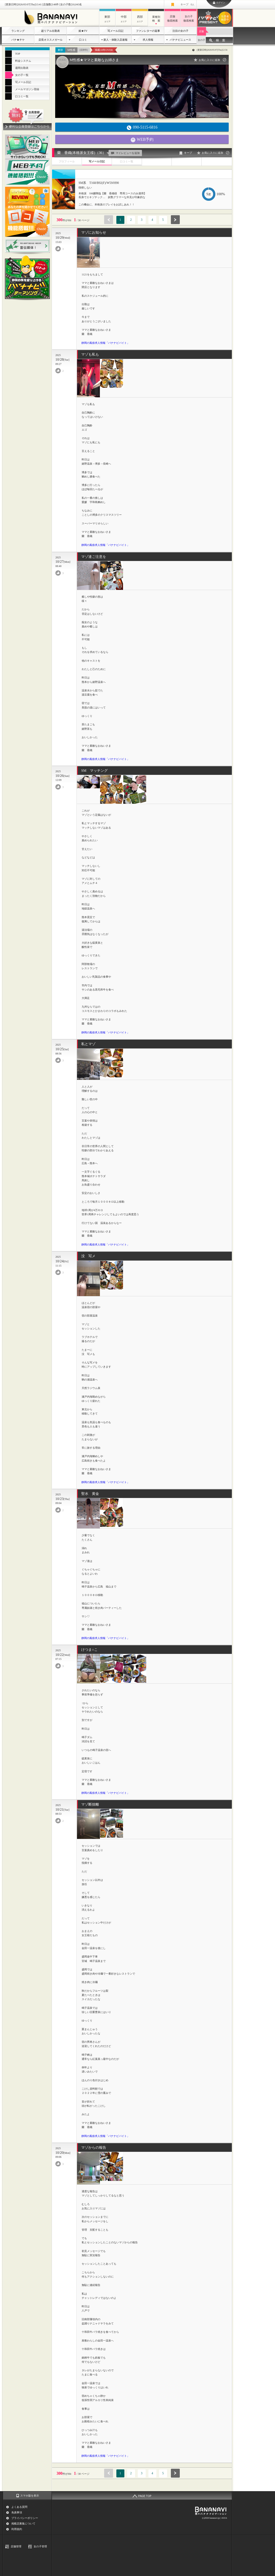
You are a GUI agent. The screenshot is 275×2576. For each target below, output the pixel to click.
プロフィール (67, 161)
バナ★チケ (18, 39)
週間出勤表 (21, 68)
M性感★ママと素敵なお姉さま (94, 60)
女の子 (201, 40)
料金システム (23, 60)
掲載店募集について (23, 2523)
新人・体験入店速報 (115, 39)
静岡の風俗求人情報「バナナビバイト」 (105, 342)
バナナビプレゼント (225, 18)
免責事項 (16, 2512)
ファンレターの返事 (148, 30)
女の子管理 (40, 2546)
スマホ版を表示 (29, 2495)
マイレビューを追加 (125, 153)
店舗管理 (16, 2546)
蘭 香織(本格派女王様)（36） (81, 153)
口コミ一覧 (21, 96)
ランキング (18, 30)
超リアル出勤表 (50, 30)
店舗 (201, 31)
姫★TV (83, 30)
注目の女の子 (180, 30)
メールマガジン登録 (27, 89)
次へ (175, 219)
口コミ (83, 39)
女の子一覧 (21, 75)
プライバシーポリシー (24, 2518)
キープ (187, 4)
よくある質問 (19, 2506)
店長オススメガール (50, 39)
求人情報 (148, 39)
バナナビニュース (180, 39)
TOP (17, 53)
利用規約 (16, 2529)
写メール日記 (115, 30)
